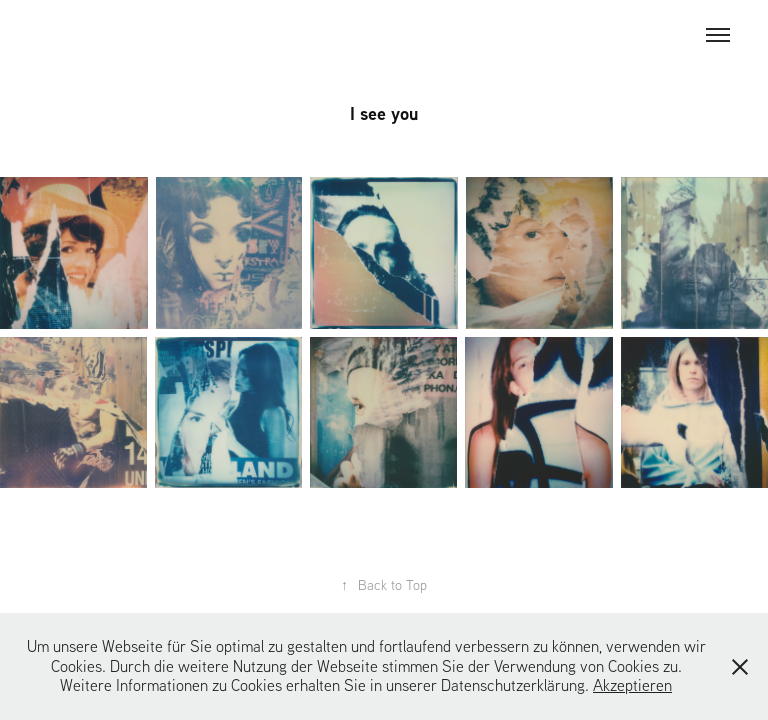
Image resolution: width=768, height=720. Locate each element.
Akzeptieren (632, 685)
